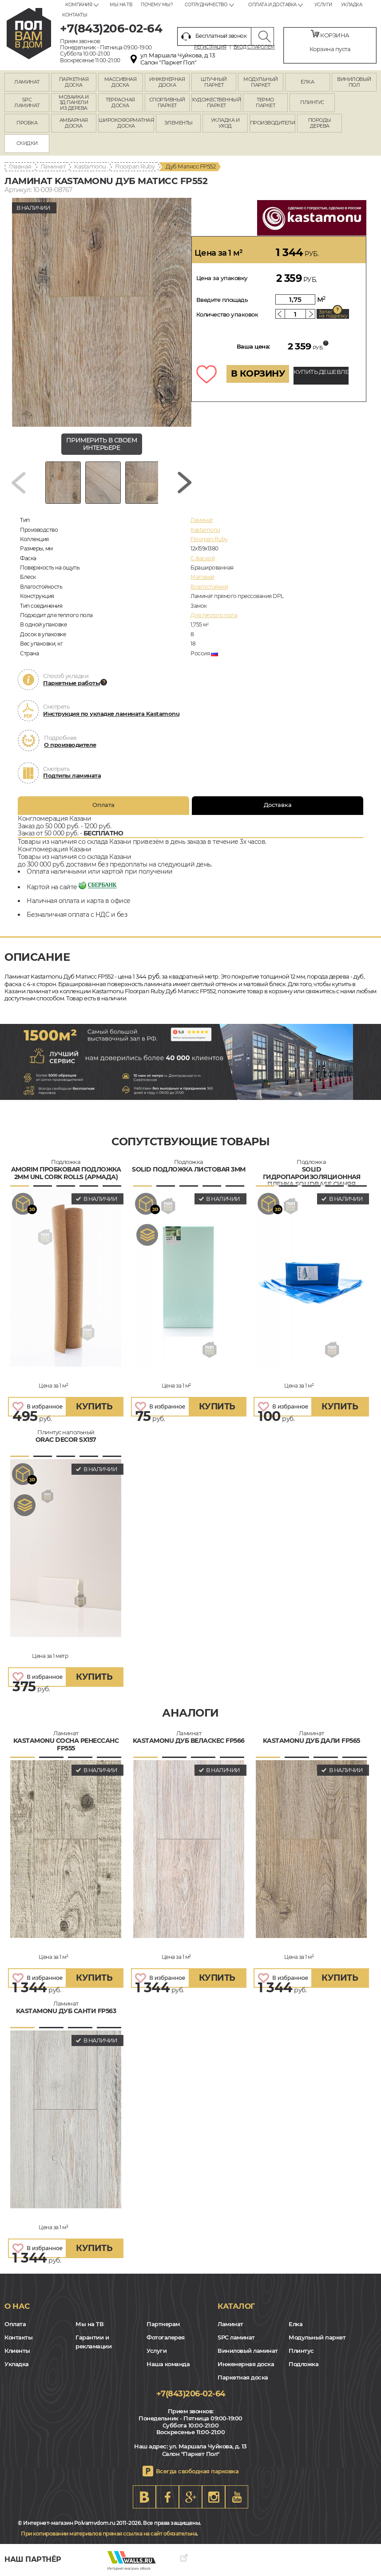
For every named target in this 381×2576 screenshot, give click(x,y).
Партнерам (163, 2323)
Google (190, 2496)
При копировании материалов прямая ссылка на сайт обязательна (109, 2533)
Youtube (236, 2496)
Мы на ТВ (121, 5)
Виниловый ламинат (248, 2350)
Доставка (278, 804)
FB (167, 2496)
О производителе (70, 744)
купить (94, 1406)
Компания (78, 5)
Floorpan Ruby (135, 166)
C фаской (202, 558)
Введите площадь (222, 299)
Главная (20, 166)
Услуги (323, 5)
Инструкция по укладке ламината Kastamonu (111, 713)
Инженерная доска (246, 2363)
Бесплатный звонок (214, 36)
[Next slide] (184, 482)
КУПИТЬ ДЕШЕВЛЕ (321, 371)
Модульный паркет (317, 2337)
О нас (17, 2306)
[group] (101, 312)
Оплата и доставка (272, 5)
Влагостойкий (209, 586)
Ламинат (53, 166)
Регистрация (210, 47)
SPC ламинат (236, 2337)
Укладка (351, 5)
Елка (295, 2323)
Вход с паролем (254, 47)
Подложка (303, 2363)
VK (144, 2496)
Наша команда (168, 2363)
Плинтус (301, 2350)
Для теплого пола (213, 615)
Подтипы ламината (72, 775)
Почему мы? (157, 5)
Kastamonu (90, 166)
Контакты (74, 15)
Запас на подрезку (333, 314)
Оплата (103, 804)
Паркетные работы (71, 682)
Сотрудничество (206, 5)
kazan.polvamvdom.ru (29, 33)
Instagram (213, 2496)
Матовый (202, 577)
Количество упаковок (227, 314)
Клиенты (17, 2350)
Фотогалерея (166, 2337)
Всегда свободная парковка (197, 2471)
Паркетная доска (243, 2377)
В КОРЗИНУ (258, 373)
